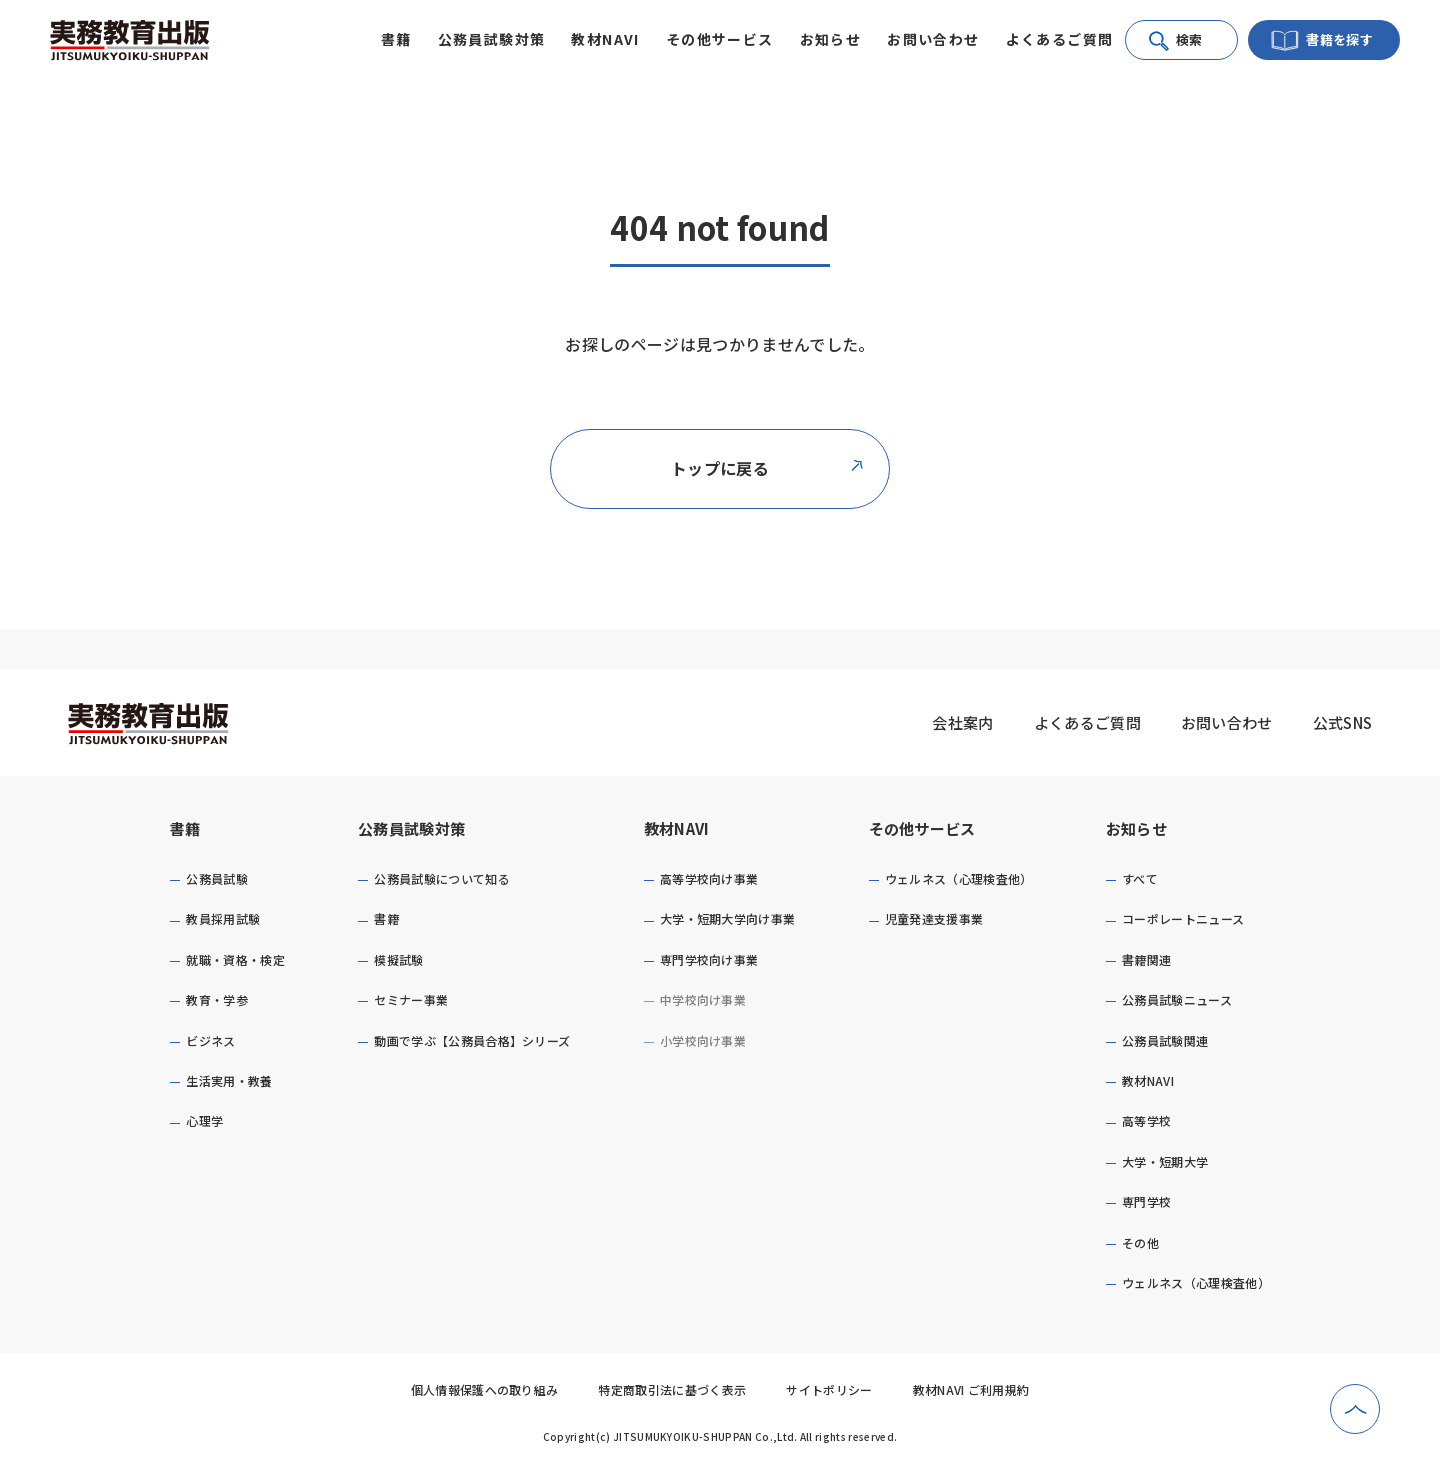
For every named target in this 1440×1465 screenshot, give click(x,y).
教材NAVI (677, 828)
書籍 (185, 828)
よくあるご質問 (1060, 39)
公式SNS (1343, 722)
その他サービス (922, 828)
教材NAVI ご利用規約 (971, 1389)
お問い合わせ (933, 39)
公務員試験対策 (411, 828)
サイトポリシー (829, 1389)
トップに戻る (768, 468)
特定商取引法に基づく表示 (672, 1389)
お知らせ (1136, 828)
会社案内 (962, 722)
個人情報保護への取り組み (485, 1389)
